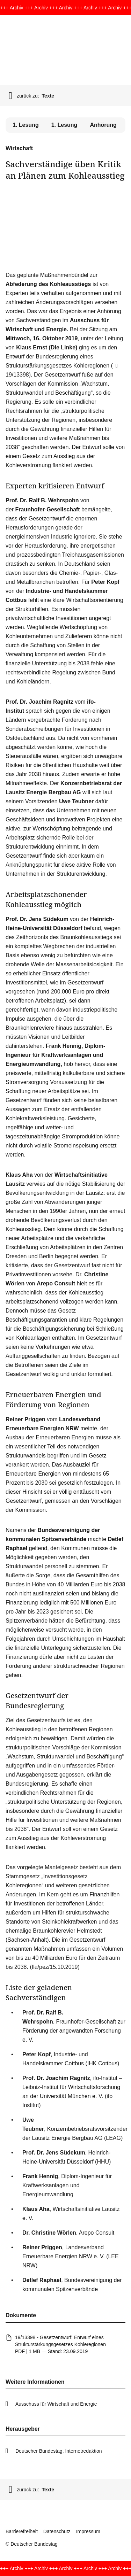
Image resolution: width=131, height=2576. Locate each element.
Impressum (88, 2531)
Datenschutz (57, 2531)
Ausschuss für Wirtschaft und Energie (56, 2404)
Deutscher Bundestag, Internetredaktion (58, 2451)
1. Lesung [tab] (64, 125)
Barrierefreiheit (22, 2531)
